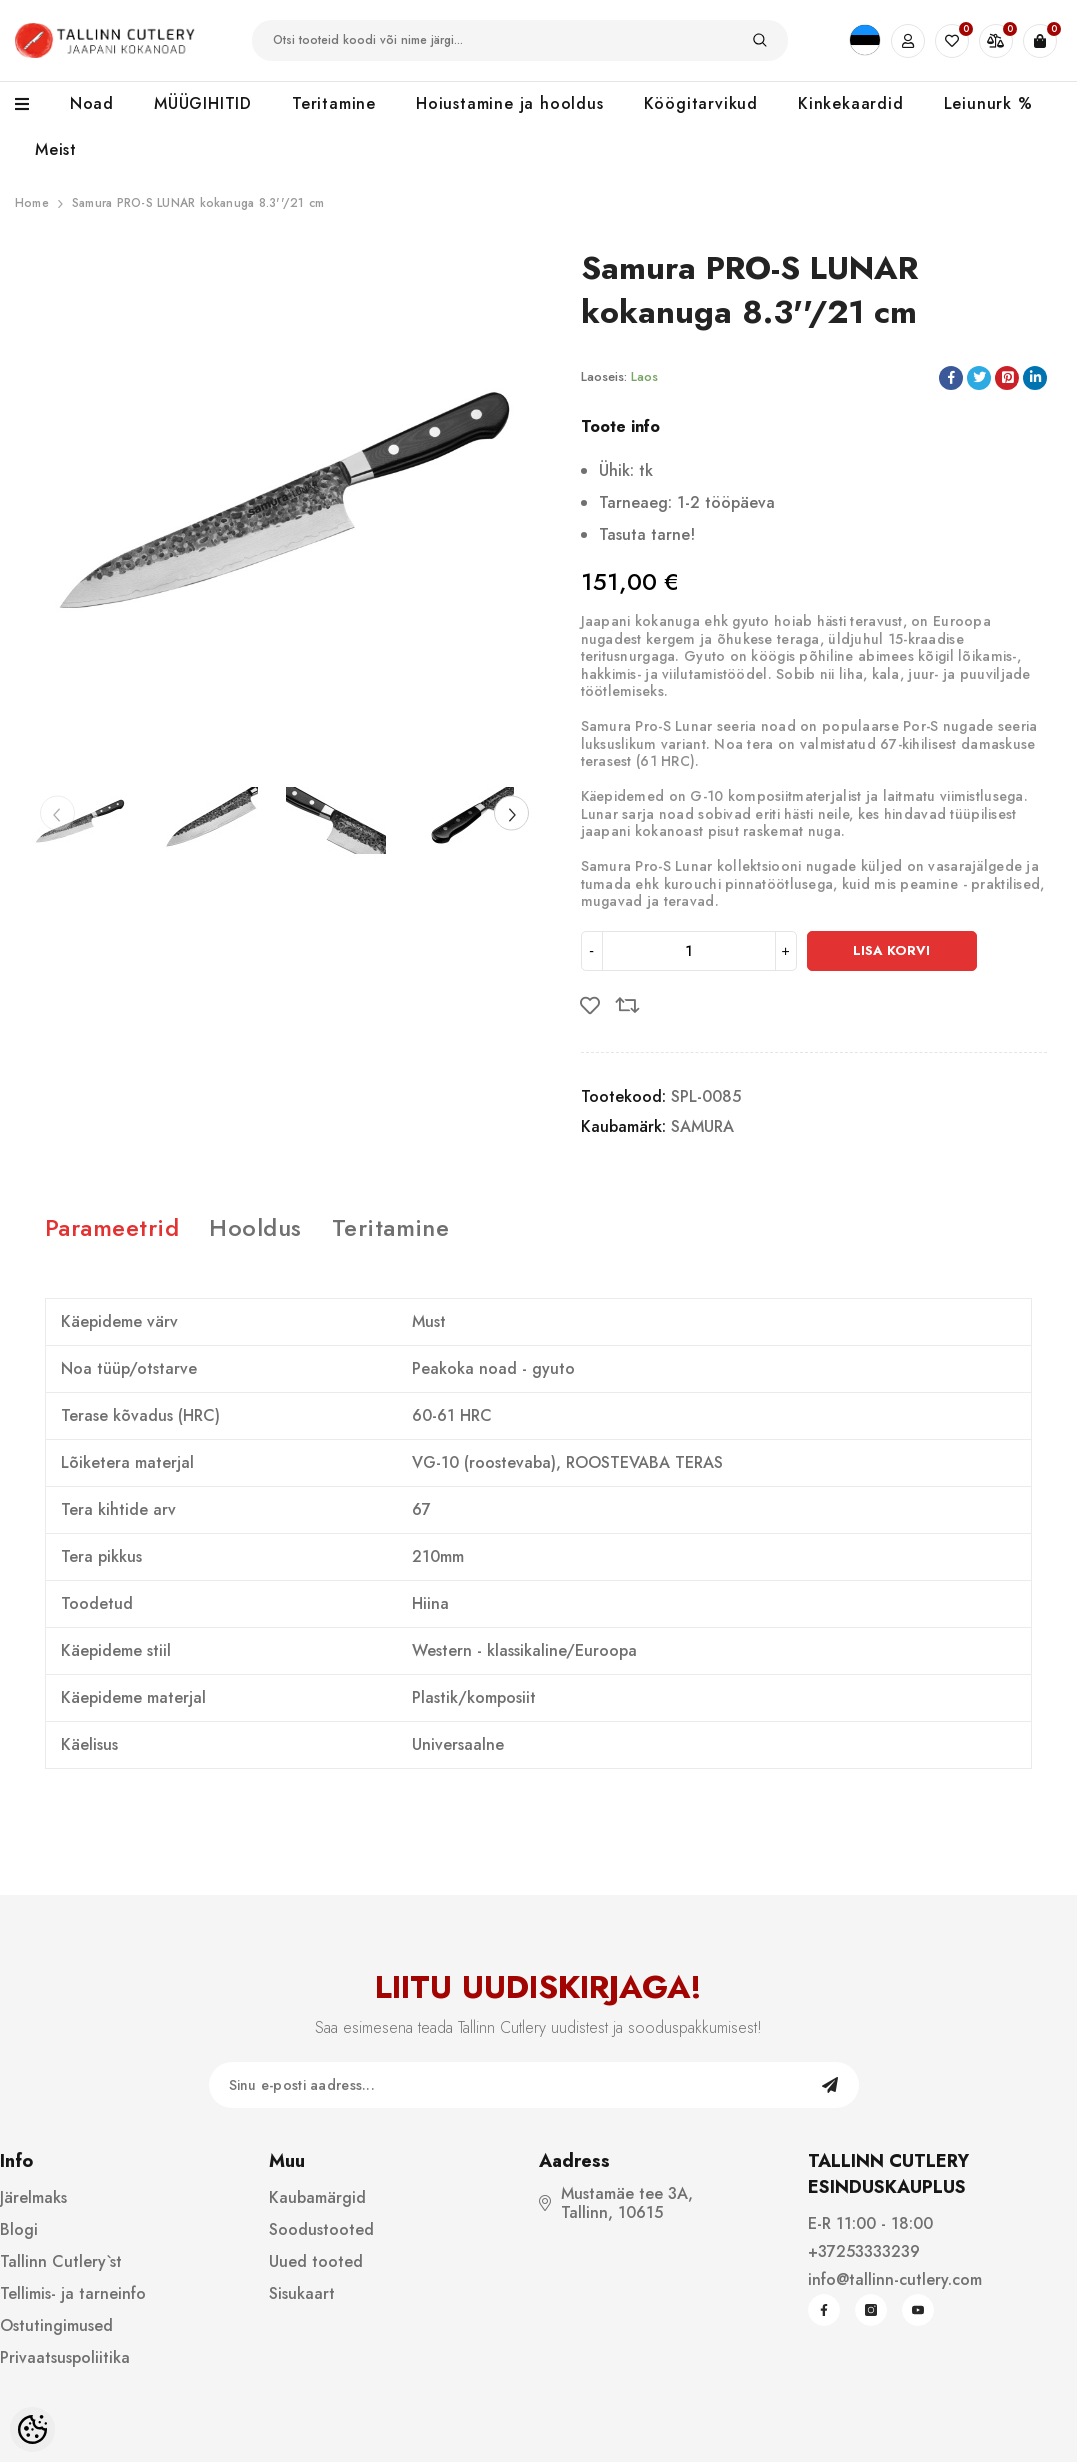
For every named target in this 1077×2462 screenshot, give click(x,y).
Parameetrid (112, 1227)
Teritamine (391, 1227)
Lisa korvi (891, 950)
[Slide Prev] (57, 813)
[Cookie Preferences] (32, 2429)
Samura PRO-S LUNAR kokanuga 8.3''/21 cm (198, 203)
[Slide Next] (511, 813)
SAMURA (702, 1126)
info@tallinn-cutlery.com (895, 2279)
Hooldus (255, 1227)
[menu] (32, 105)
